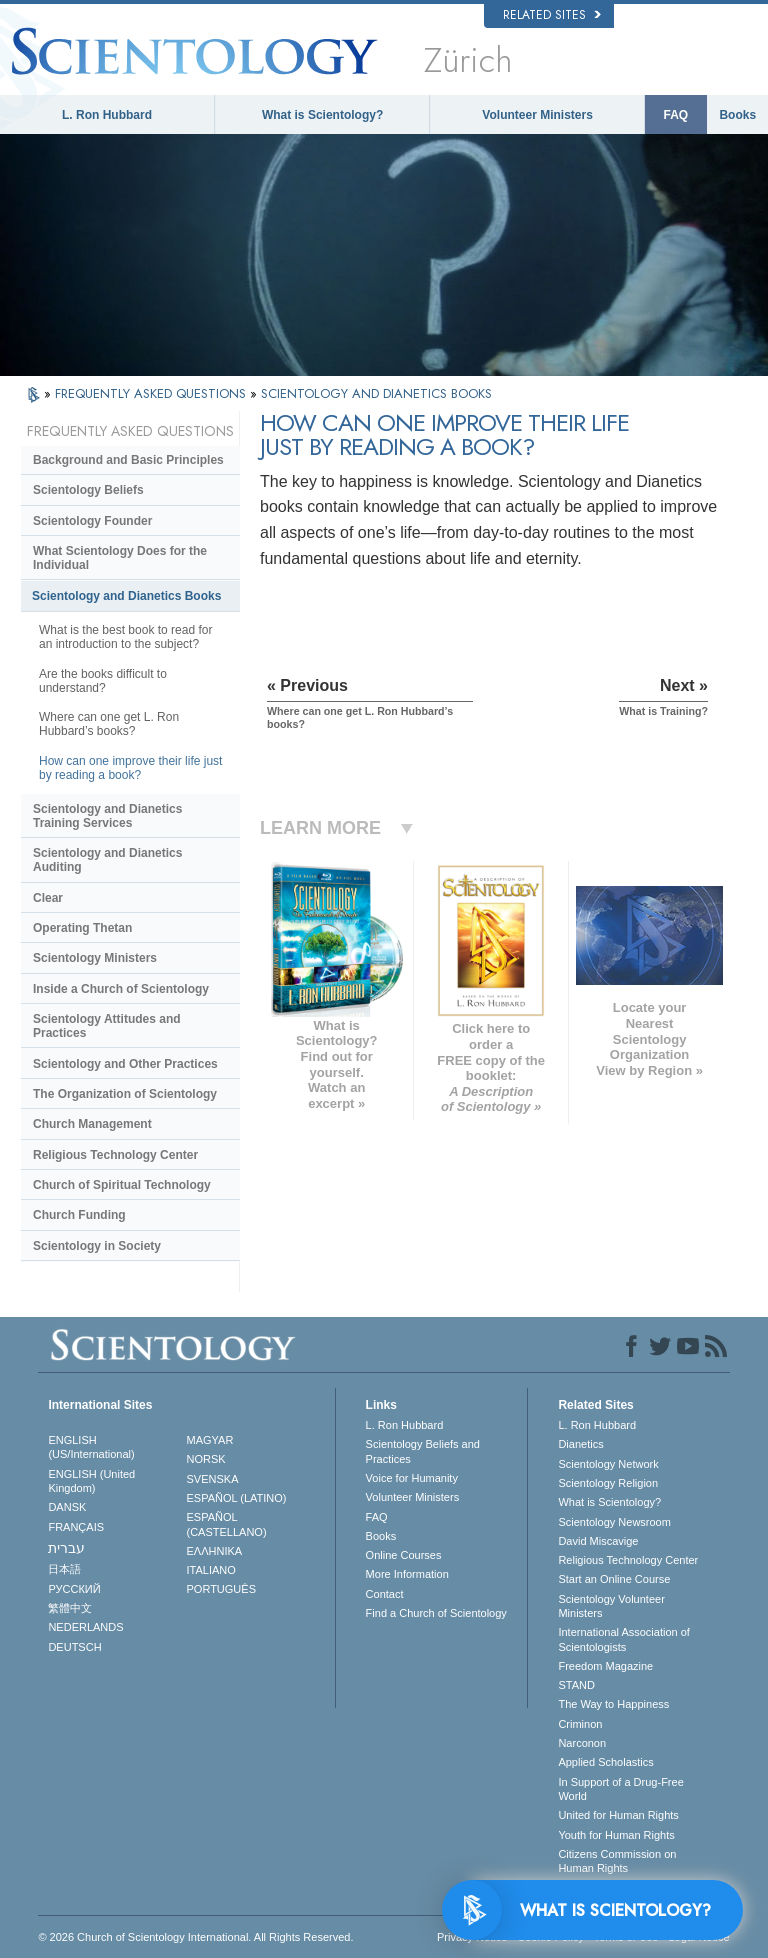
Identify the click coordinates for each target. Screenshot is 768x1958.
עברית (66, 1548)
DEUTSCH (74, 1647)
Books (737, 115)
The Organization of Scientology (125, 1094)
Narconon (582, 1743)
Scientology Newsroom (614, 1522)
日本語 (64, 1569)
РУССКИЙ (74, 1589)
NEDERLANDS (85, 1627)
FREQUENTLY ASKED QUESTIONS (152, 393)
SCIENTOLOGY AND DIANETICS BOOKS (376, 393)
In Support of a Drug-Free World (620, 1789)
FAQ (676, 115)
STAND (576, 1685)
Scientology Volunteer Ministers (611, 1606)
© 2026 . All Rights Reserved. (195, 1937)
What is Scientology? (322, 115)
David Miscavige (598, 1541)
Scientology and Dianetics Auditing (107, 860)
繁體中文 (70, 1608)
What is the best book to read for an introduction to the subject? (125, 637)
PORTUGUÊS (221, 1589)
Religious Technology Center (115, 1155)
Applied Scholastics (605, 1762)
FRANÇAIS (76, 1527)
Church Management (92, 1124)
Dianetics (580, 1444)
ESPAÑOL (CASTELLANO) (227, 1524)
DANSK (67, 1507)
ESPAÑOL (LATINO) (237, 1498)
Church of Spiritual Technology (122, 1185)
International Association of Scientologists (623, 1639)
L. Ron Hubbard (107, 115)
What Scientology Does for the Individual (120, 558)
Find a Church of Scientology (436, 1613)
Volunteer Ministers (537, 115)
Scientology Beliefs (88, 490)
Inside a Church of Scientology (121, 989)
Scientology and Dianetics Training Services (107, 816)
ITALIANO (211, 1570)
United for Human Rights (618, 1815)
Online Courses (404, 1555)
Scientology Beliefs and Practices (423, 1451)
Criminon (580, 1724)
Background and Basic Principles (128, 460)
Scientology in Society (97, 1246)
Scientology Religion (608, 1483)
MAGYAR (210, 1440)
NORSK (206, 1459)
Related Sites (552, 15)
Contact (385, 1594)
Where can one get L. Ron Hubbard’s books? (109, 724)
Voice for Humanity (412, 1478)
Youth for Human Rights (616, 1835)
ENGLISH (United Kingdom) (91, 1481)
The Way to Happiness (613, 1704)
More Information (407, 1574)
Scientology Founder (92, 521)
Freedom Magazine (605, 1666)
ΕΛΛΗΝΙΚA (215, 1551)
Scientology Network (608, 1464)
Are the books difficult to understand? (103, 681)
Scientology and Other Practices (125, 1064)
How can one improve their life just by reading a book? (130, 768)
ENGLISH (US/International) (91, 1447)
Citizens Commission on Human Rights (617, 1861)
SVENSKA (213, 1479)
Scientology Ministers (95, 958)
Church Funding (79, 1215)
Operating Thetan (82, 928)
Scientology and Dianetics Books (126, 596)
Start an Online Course (614, 1579)
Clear (48, 898)
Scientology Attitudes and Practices (107, 1026)
